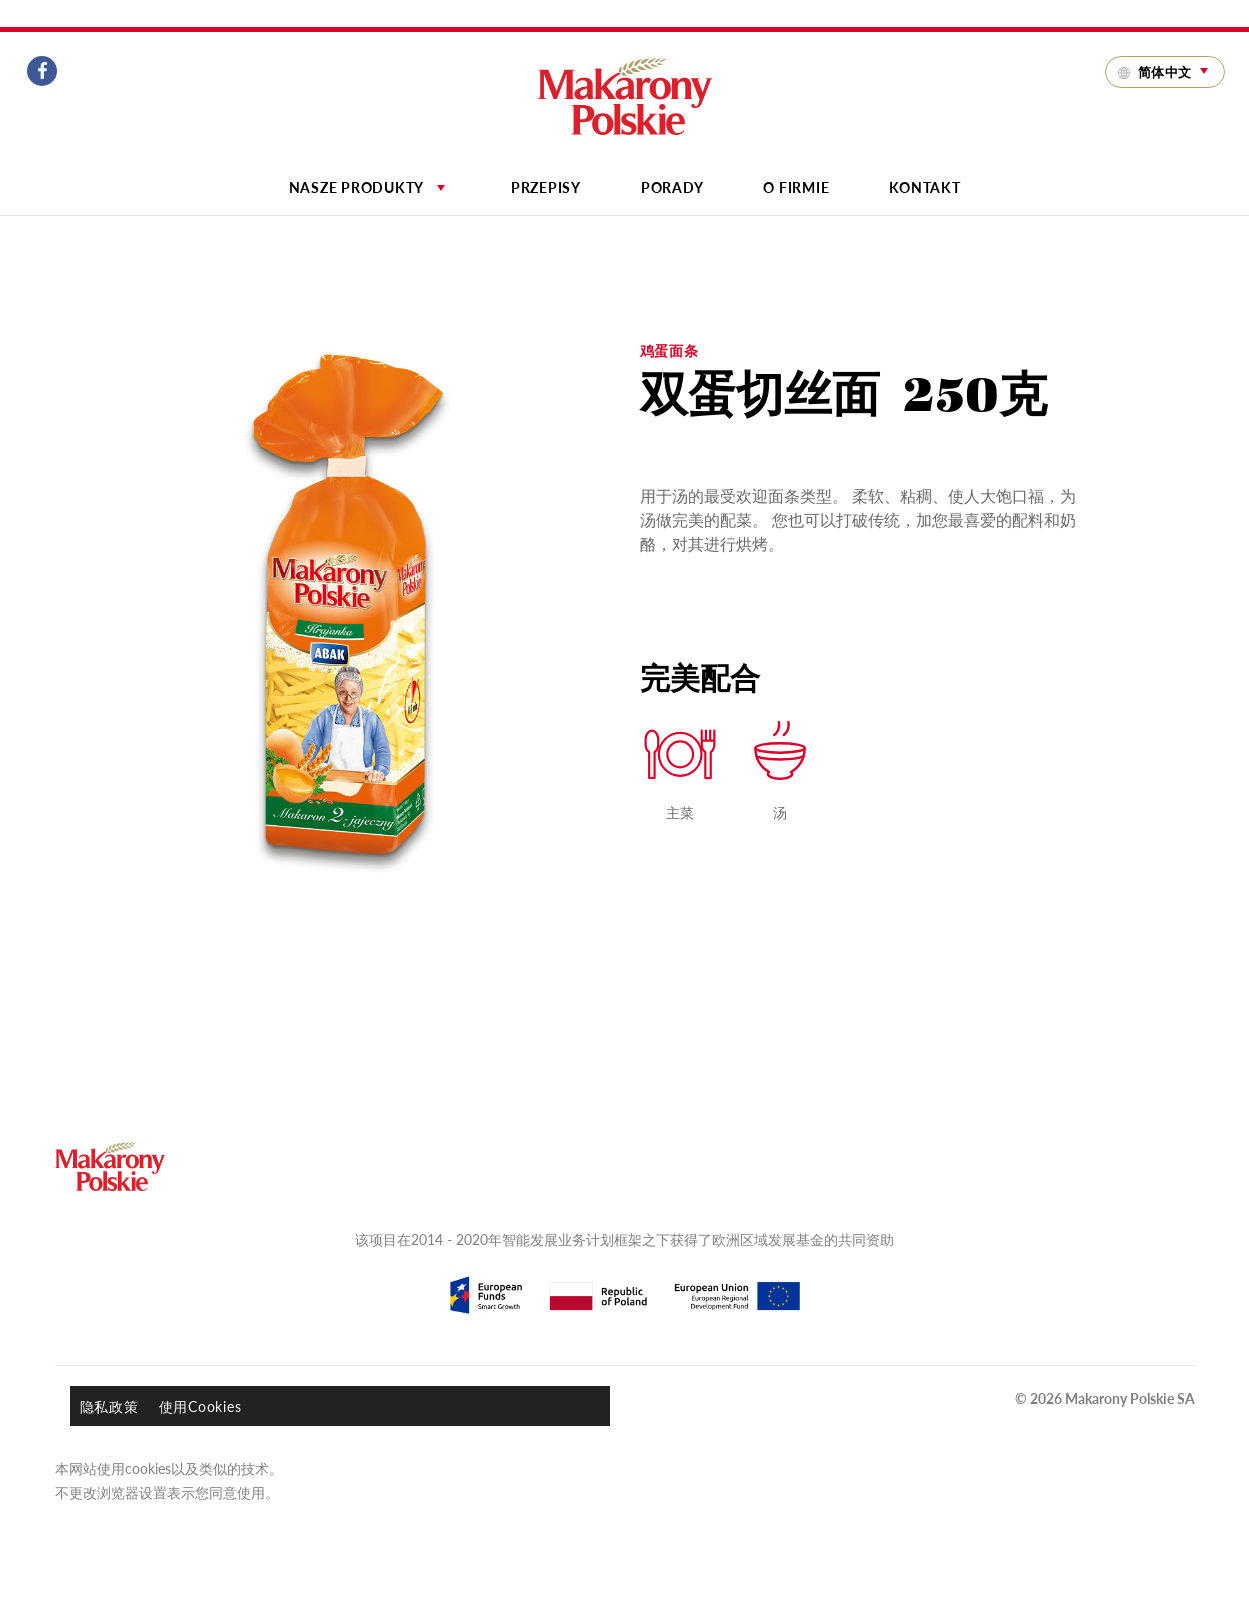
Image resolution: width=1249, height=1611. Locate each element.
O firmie (796, 187)
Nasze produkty (370, 187)
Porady (672, 187)
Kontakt (924, 187)
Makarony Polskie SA (1130, 1398)
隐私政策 (109, 1406)
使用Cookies (200, 1406)
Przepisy (546, 187)
